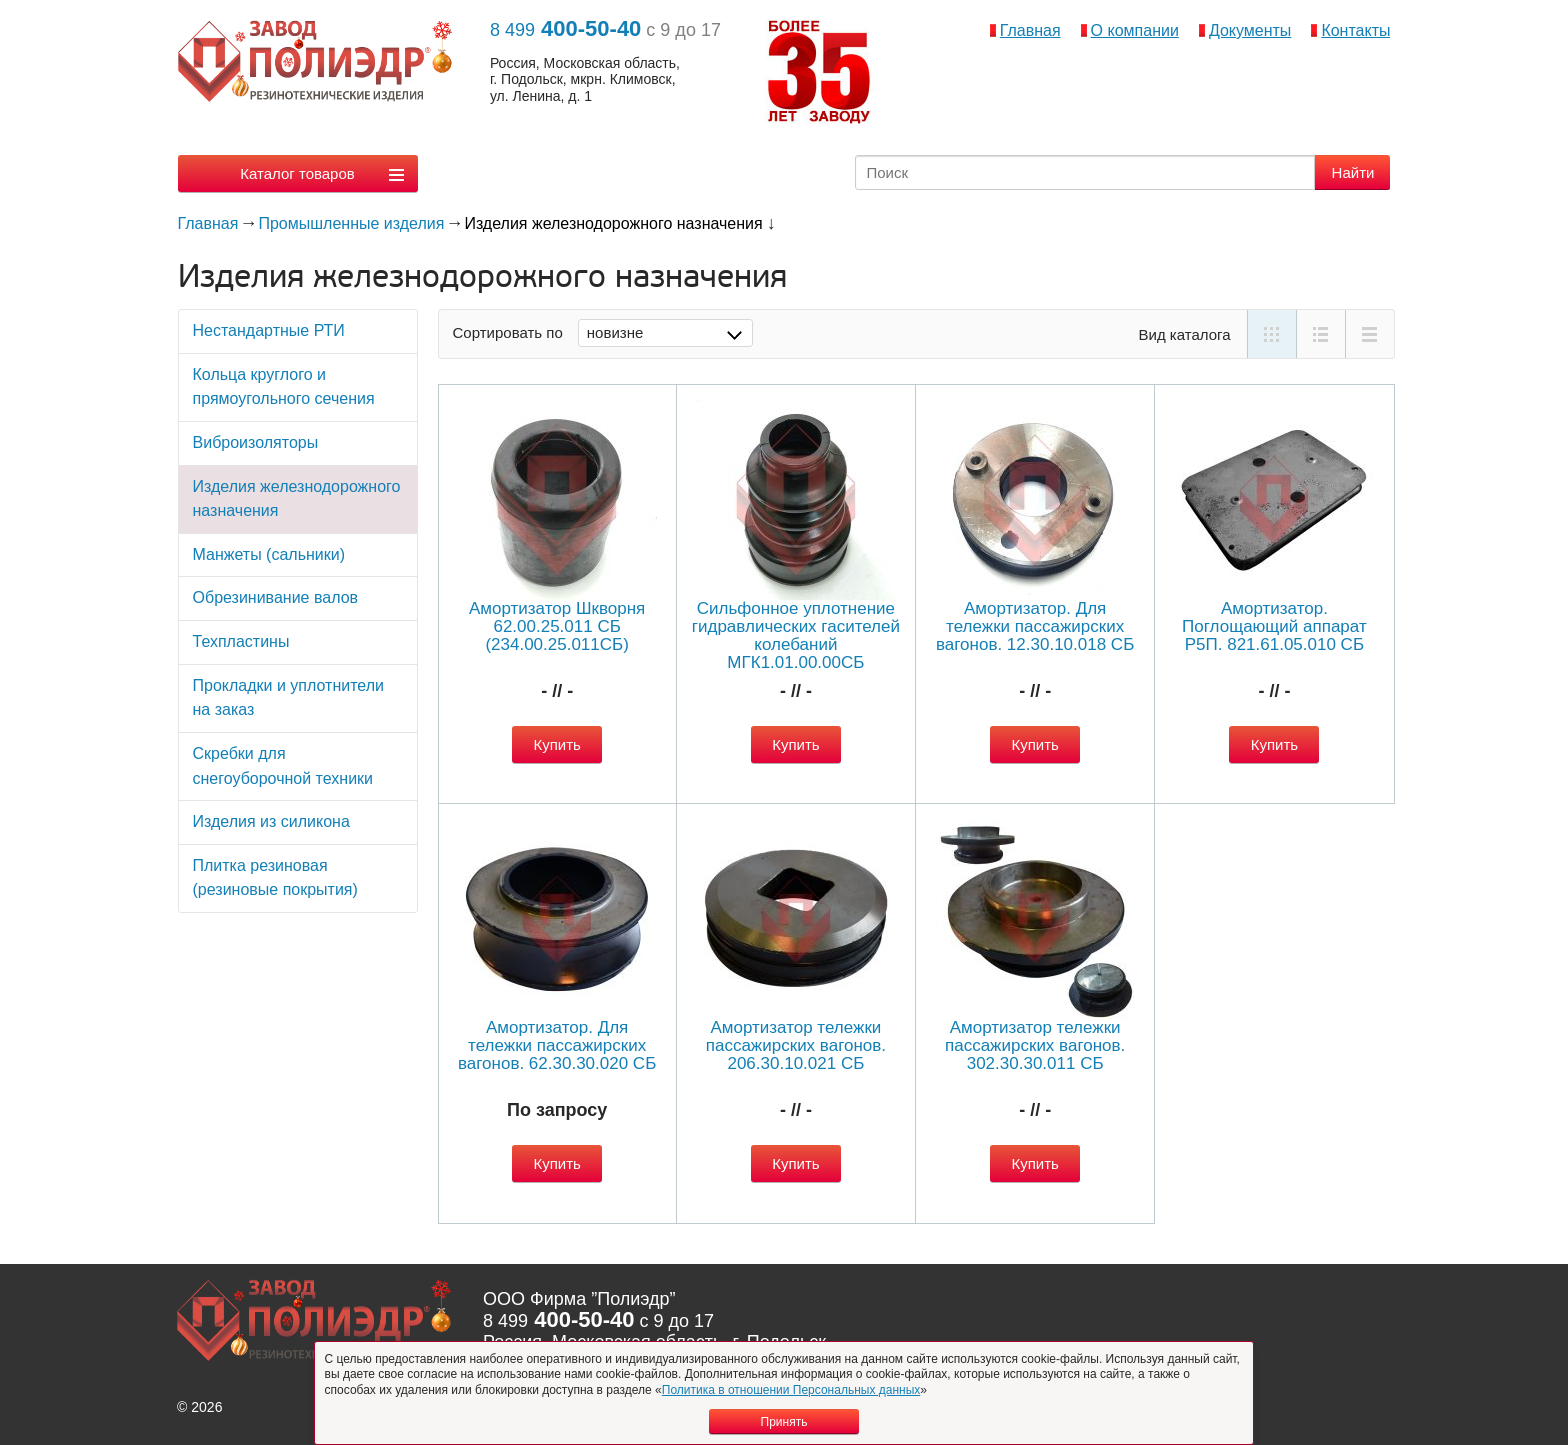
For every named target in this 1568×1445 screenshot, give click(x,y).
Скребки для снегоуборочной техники (283, 766)
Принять (784, 1422)
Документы (1250, 30)
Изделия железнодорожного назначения (297, 499)
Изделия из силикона (271, 821)
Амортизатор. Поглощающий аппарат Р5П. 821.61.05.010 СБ (1274, 626)
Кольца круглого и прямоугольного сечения (284, 387)
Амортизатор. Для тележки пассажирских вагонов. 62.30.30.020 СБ (557, 1045)
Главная (1030, 30)
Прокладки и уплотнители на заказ (288, 698)
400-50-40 (565, 28)
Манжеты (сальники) (269, 554)
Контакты (1355, 30)
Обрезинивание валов (276, 597)
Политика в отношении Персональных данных (791, 1390)
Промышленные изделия (351, 223)
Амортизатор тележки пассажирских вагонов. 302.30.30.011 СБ (1035, 1045)
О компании (1135, 30)
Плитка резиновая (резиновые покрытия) (275, 878)
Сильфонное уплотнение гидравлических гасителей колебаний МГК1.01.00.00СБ (796, 635)
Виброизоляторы (256, 442)
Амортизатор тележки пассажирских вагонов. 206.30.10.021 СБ (796, 1045)
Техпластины (241, 641)
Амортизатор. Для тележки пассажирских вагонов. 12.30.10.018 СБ (1035, 626)
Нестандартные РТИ (269, 330)
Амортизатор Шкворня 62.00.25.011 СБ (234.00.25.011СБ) (557, 626)
